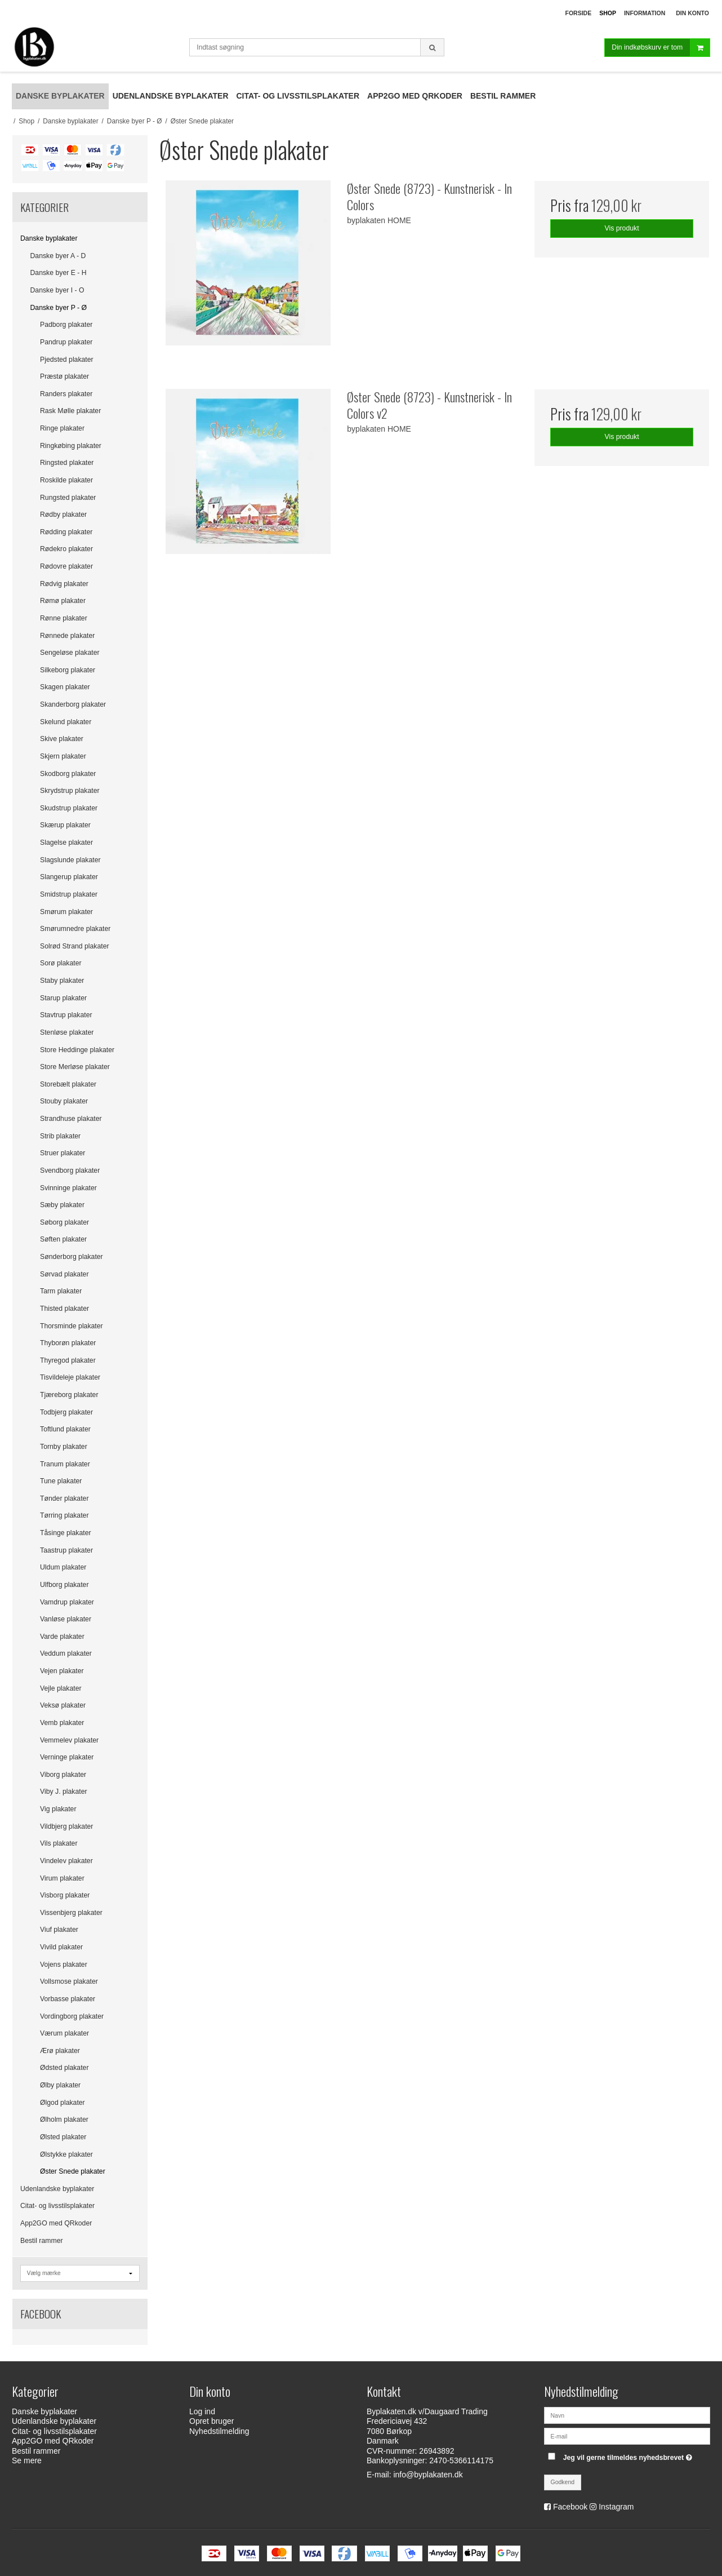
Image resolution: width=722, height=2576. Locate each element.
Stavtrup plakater (66, 1015)
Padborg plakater (66, 325)
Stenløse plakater (66, 1032)
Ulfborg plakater (64, 1585)
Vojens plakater (63, 1964)
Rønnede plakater (67, 636)
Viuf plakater (59, 1930)
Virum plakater (62, 1878)
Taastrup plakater (66, 1550)
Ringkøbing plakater (70, 446)
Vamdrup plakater (67, 1602)
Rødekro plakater (66, 549)
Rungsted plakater (68, 498)
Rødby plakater (63, 514)
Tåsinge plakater (65, 1533)
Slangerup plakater (69, 877)
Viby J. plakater (63, 1791)
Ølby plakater (60, 2085)
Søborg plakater (64, 1222)
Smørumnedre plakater (75, 929)
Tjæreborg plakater (69, 1395)
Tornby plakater (63, 1447)
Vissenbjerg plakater (71, 1913)
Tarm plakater (61, 1291)
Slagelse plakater (66, 842)
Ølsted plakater (63, 2137)
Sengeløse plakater (70, 653)
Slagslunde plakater (70, 860)
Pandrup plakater (66, 342)
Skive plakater (61, 739)
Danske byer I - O (57, 290)
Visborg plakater (65, 1895)
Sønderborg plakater (71, 1257)
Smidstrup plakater (68, 894)
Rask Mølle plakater (70, 411)
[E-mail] (627, 2435)
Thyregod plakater (68, 1360)
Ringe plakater (62, 428)
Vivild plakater (61, 1947)
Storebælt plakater (68, 1084)
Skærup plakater (65, 825)
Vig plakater (58, 1809)
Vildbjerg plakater (66, 1826)
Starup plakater (63, 998)
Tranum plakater (65, 1464)
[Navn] (627, 2414)
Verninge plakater (66, 1757)
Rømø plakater (63, 601)
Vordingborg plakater (72, 2016)
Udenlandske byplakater (57, 2189)
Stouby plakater (64, 1101)
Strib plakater (60, 1136)
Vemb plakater (62, 1723)
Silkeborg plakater (67, 670)
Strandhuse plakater (71, 1119)
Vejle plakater (61, 1688)
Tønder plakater (64, 1498)
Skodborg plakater (68, 774)
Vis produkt (622, 228)
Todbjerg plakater (66, 1412)
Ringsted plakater (66, 463)
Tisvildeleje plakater (70, 1377)
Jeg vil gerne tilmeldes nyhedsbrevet (629, 2455)
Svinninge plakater (68, 1188)
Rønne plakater (63, 618)
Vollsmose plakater (69, 1981)
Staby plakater (62, 981)
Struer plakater (62, 1153)
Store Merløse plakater (75, 1067)
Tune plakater (61, 1481)
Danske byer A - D (58, 256)
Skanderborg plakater (73, 704)
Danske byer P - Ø (58, 308)
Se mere (27, 2460)
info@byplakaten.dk (427, 2474)
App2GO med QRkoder (56, 2223)
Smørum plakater (66, 912)
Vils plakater (59, 1843)
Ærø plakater (60, 2051)
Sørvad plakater (64, 1274)
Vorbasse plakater (67, 1999)
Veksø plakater (63, 1705)
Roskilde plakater (66, 480)
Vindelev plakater (66, 1861)
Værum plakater (64, 2033)
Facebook (570, 2506)
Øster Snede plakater (72, 2171)
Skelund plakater (65, 722)
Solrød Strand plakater (74, 946)
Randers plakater (66, 394)
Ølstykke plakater (66, 2154)
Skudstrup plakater (68, 808)
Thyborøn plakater (68, 1343)
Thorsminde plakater (71, 1326)
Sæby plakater (62, 1205)
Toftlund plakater (65, 1429)
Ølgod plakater (62, 2103)
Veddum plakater (66, 1653)
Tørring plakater (64, 1515)
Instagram (616, 2506)
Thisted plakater (64, 1309)
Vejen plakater (62, 1671)
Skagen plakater (65, 687)
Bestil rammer (41, 2241)
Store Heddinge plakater (77, 1050)
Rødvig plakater (64, 584)
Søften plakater (63, 1239)
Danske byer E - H (58, 273)
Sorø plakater (61, 963)
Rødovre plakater (66, 566)
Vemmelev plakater (69, 1740)
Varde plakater (62, 1637)
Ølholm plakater (64, 2119)
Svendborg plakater (70, 1170)
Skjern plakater (63, 756)
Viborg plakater (63, 1775)
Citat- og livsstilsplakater (57, 2206)
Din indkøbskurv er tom (661, 47)
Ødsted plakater (64, 2068)
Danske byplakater (48, 238)
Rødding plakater (66, 532)
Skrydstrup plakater (70, 791)
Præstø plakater (64, 376)
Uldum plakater (63, 1567)
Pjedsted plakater (66, 359)
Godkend (563, 2482)
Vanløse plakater (65, 1619)
